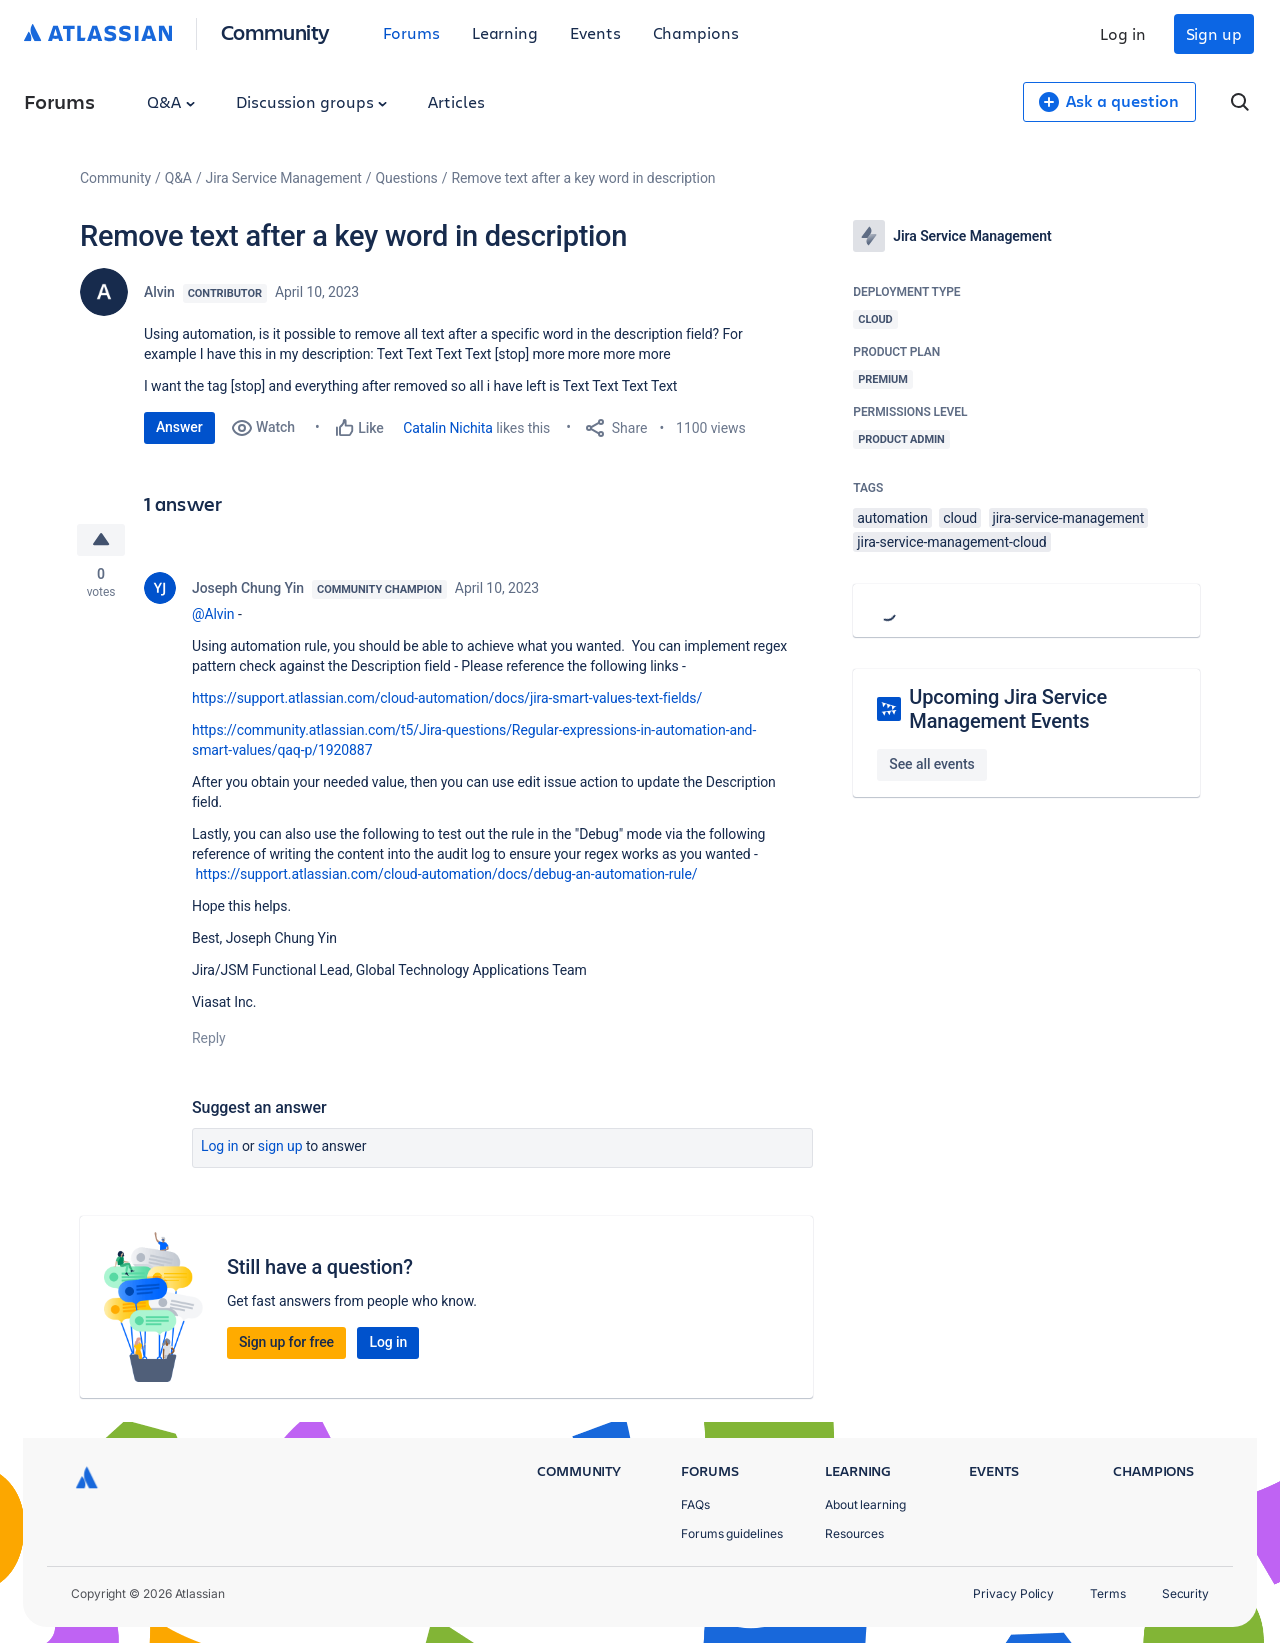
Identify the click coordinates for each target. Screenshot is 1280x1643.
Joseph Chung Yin (248, 588)
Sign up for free (286, 1342)
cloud (960, 518)
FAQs (695, 1504)
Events (595, 32)
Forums (411, 32)
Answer (179, 427)
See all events (931, 764)
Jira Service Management (284, 178)
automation (892, 518)
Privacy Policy (1013, 1593)
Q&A (171, 101)
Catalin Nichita (448, 428)
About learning (865, 1504)
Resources (854, 1533)
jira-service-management (1069, 518)
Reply (209, 1038)
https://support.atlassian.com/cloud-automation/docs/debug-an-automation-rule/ (446, 874)
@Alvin (213, 614)
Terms (1108, 1593)
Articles (456, 101)
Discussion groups (312, 101)
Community (275, 31)
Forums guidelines (732, 1533)
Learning (505, 32)
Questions (407, 178)
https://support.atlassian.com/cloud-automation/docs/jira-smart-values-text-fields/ (447, 698)
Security (1185, 1593)
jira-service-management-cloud (951, 542)
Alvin (159, 292)
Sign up (1214, 33)
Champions (696, 32)
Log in (1123, 33)
